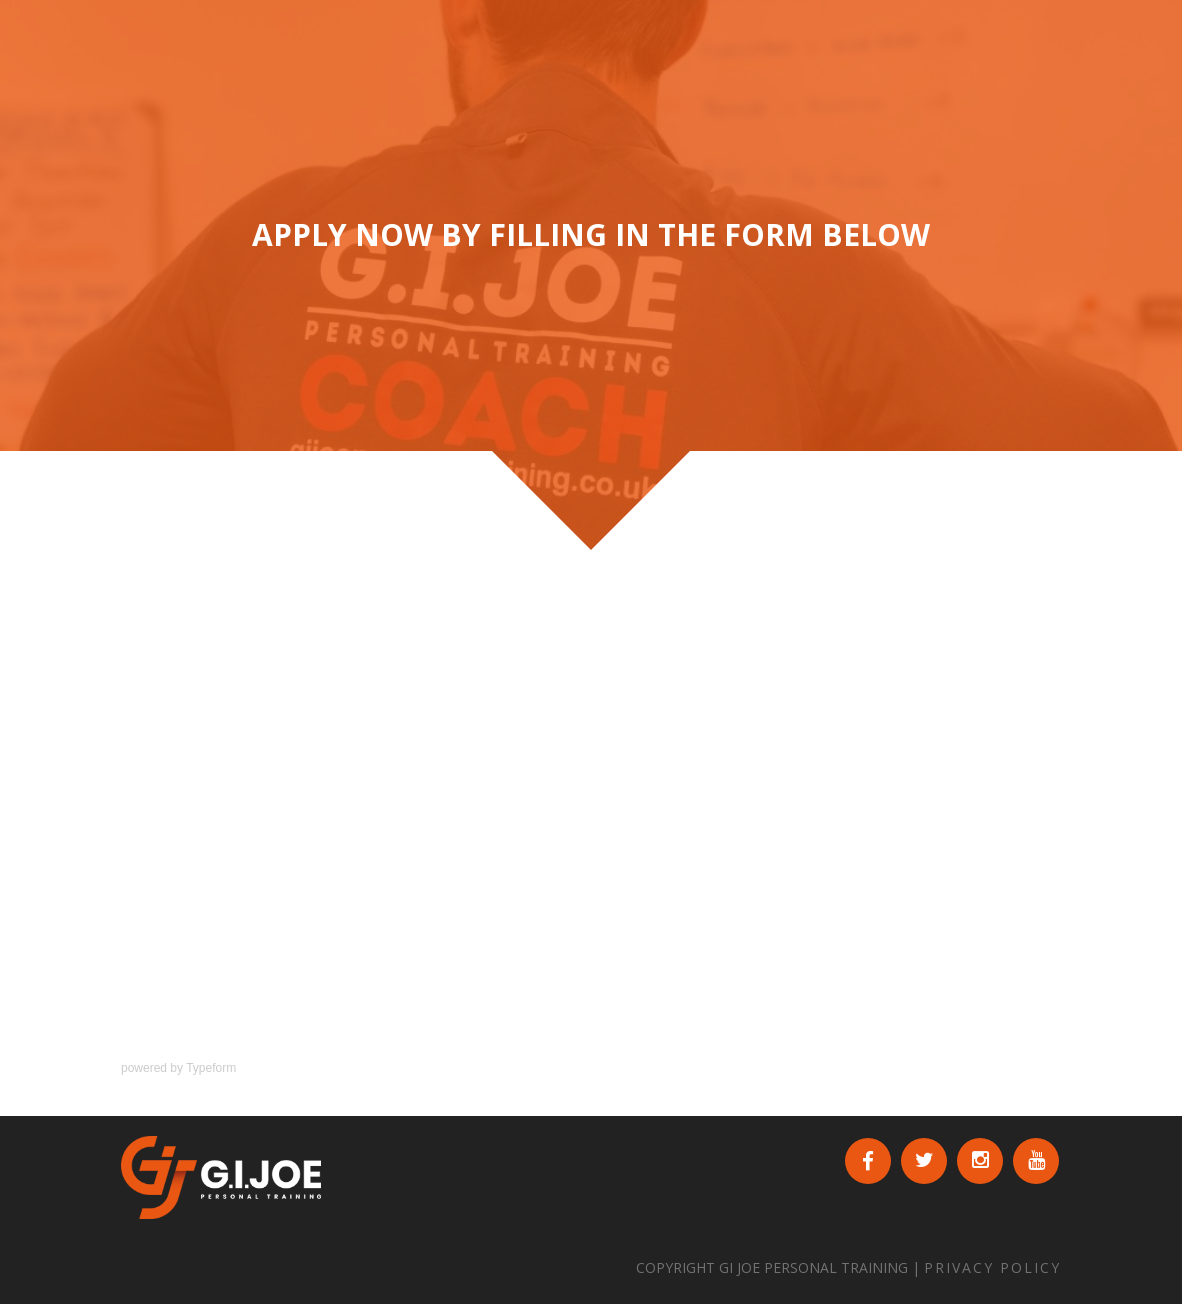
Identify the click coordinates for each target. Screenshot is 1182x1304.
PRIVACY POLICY (992, 1267)
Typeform (211, 1068)
